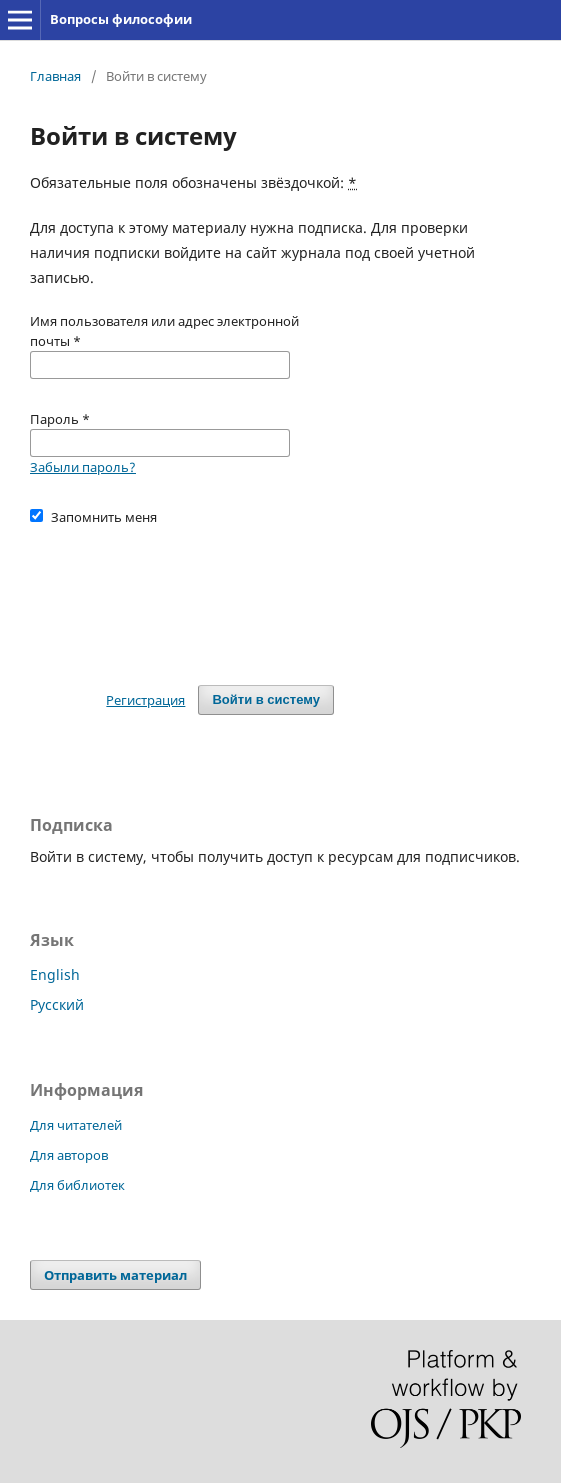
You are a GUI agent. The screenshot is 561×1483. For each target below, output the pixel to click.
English (55, 974)
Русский (57, 1004)
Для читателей (76, 1125)
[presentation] (182, 596)
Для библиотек (77, 1185)
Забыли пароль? (83, 467)
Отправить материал (115, 1275)
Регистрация (145, 700)
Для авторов (69, 1155)
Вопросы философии (121, 19)
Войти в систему (266, 699)
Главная (55, 76)
